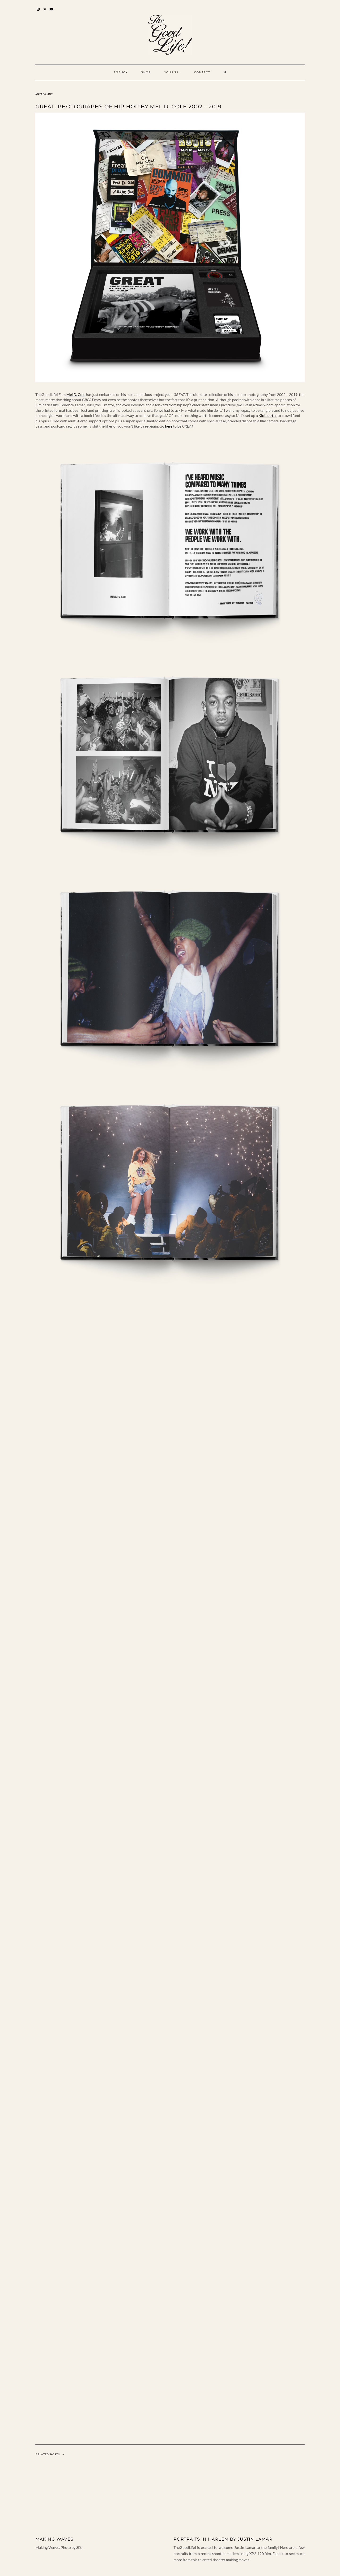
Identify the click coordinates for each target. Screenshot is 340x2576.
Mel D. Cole (75, 394)
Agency (121, 72)
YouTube (52, 11)
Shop (146, 72)
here (168, 426)
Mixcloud (45, 11)
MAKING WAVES (54, 2539)
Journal (172, 72)
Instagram (38, 11)
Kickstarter (268, 415)
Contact (202, 72)
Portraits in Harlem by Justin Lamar (223, 2539)
